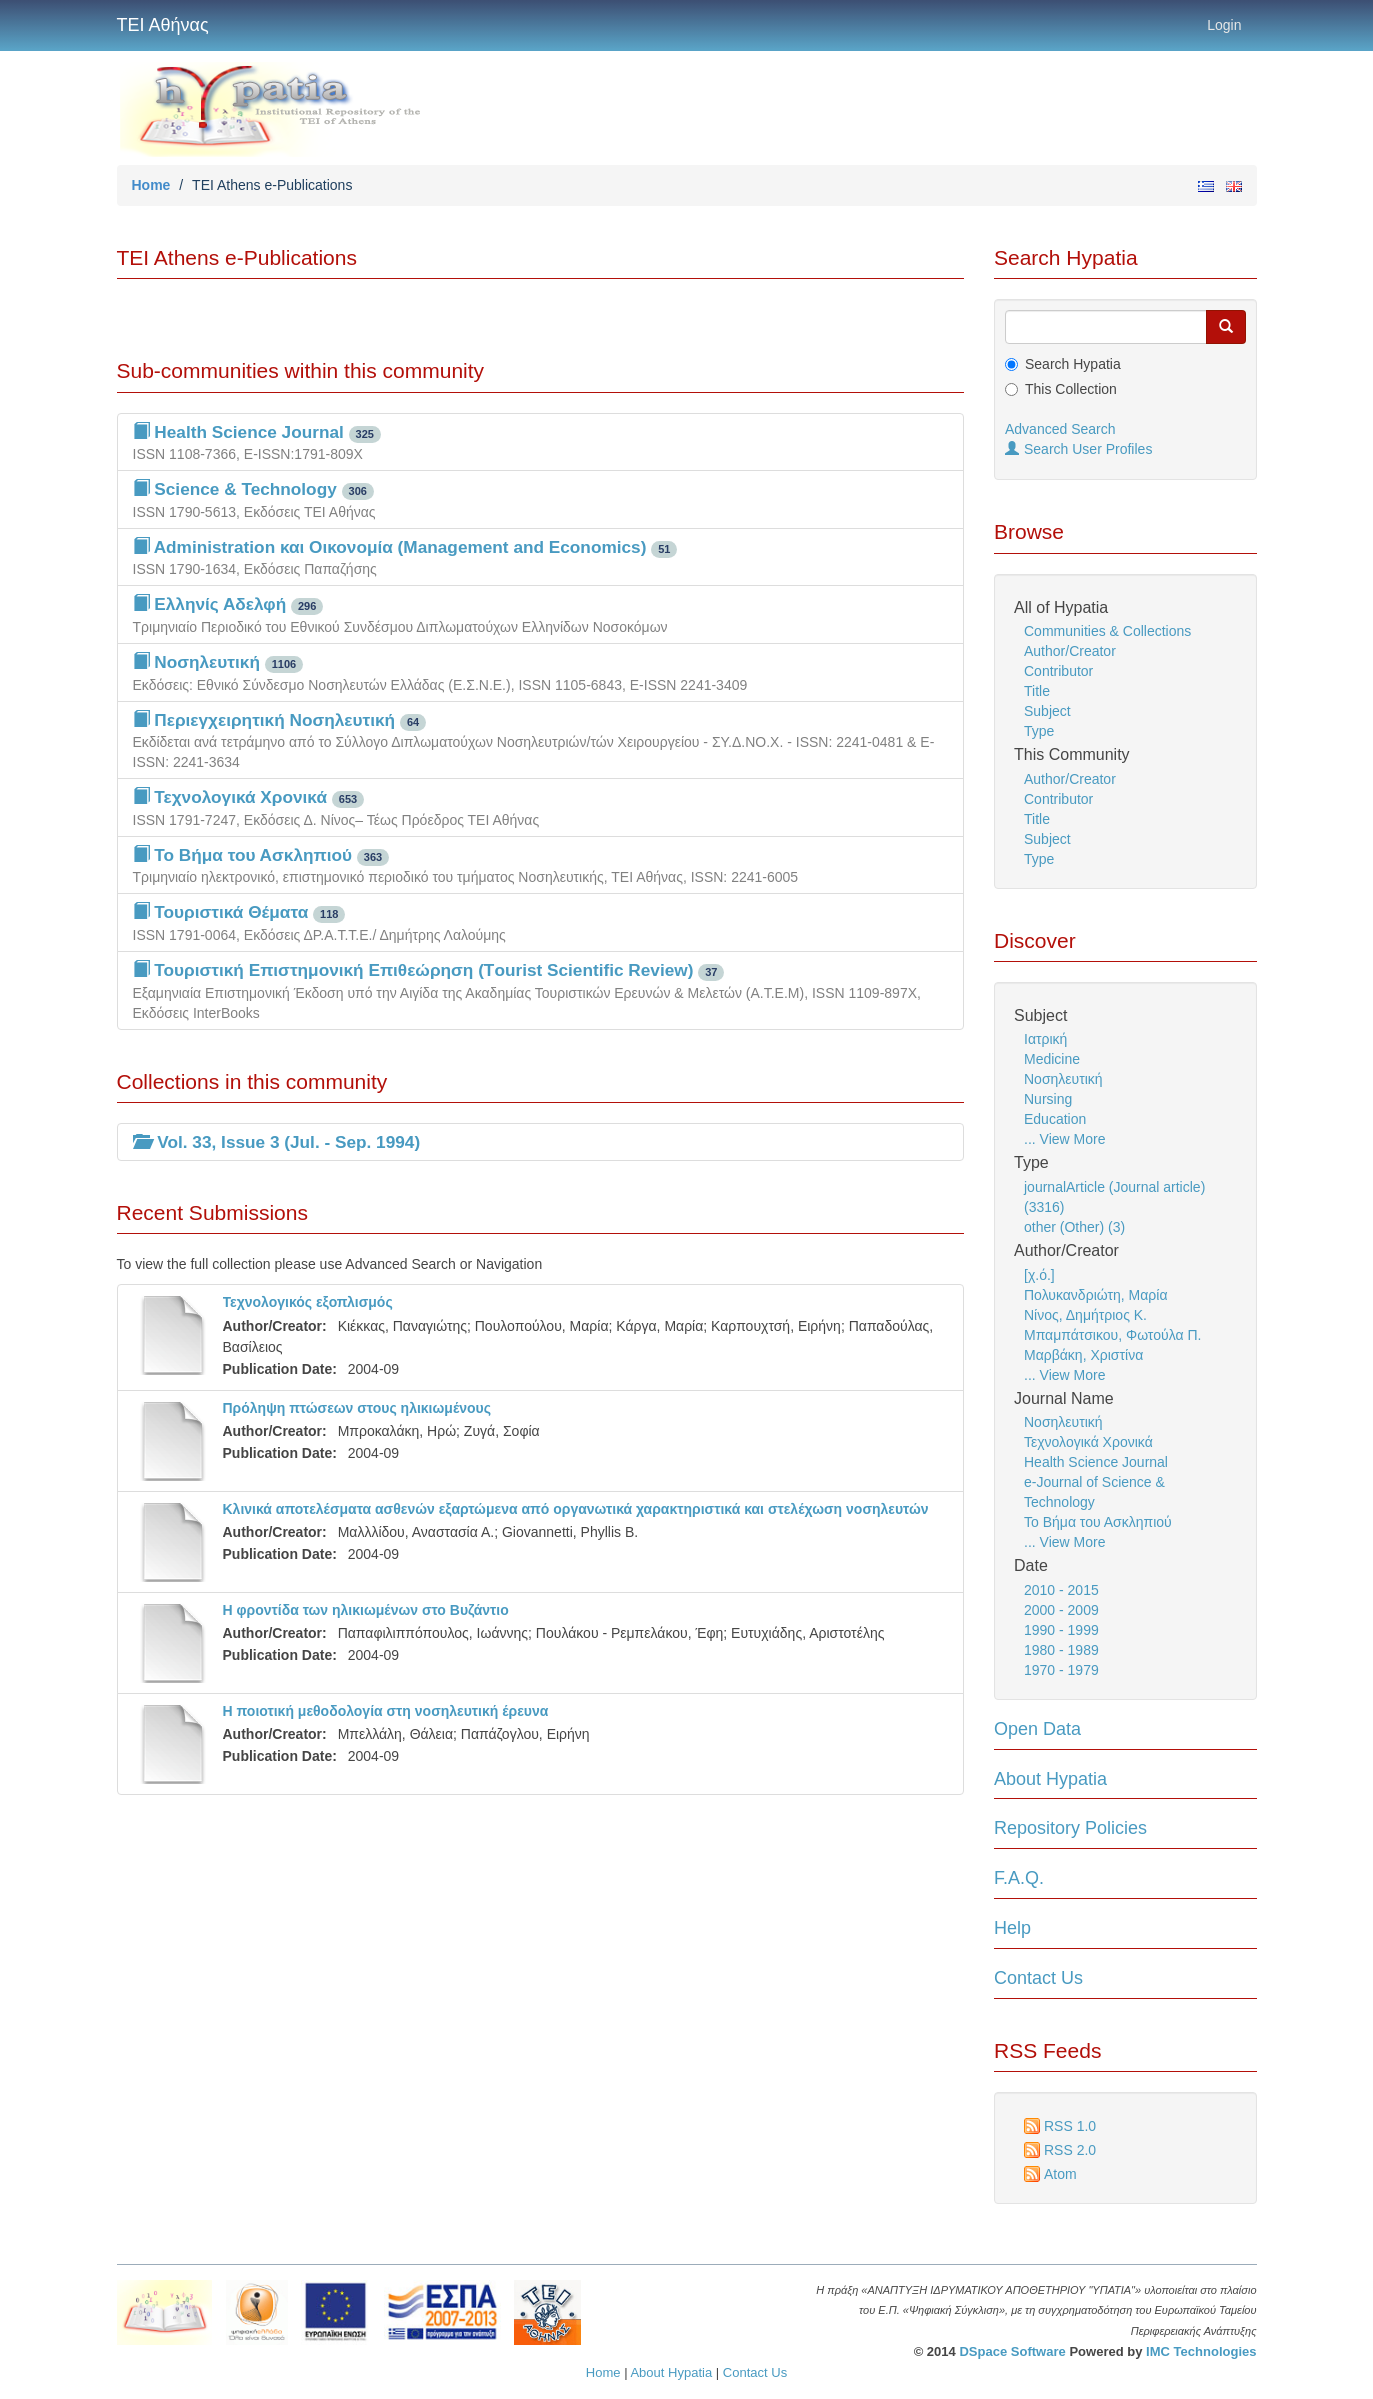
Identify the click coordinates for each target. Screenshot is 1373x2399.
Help (1012, 1928)
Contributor (1058, 671)
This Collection (1071, 389)
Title (1037, 691)
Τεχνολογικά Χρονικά (1088, 1442)
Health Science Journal (1096, 1462)
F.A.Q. (1019, 1878)
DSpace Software (1012, 2351)
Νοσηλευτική (1063, 1079)
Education (1055, 1119)
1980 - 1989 (1061, 1650)
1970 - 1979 (1061, 1670)
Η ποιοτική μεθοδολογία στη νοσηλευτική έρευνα (386, 1711)
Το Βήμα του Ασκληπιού (1098, 1522)
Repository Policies (1070, 1828)
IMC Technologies (1201, 2351)
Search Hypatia (1073, 364)
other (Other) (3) (1074, 1227)
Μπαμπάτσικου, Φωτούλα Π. (1112, 1335)
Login (1224, 25)
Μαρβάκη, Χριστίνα (1083, 1355)
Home (151, 185)
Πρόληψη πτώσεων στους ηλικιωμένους (357, 1408)
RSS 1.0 (1070, 2126)
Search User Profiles (1078, 449)
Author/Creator (1070, 651)
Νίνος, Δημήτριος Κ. (1085, 1315)
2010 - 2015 (1061, 1590)
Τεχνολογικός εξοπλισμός (308, 1302)
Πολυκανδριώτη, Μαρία (1096, 1295)
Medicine (1052, 1059)
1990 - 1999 (1061, 1630)
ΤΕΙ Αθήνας (163, 25)
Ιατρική (1045, 1039)
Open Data (1037, 1729)
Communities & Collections (1107, 631)
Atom (1060, 2174)
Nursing (1048, 1099)
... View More (1064, 1139)
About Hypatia (1050, 1779)
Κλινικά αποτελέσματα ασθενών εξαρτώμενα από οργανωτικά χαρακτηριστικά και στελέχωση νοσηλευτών (576, 1509)
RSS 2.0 (1070, 2150)
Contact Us (1038, 1978)
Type (1039, 731)
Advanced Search (1060, 429)
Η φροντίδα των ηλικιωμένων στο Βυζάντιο (366, 1610)
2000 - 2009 (1061, 1610)
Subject (1047, 711)
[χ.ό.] (1039, 1275)
